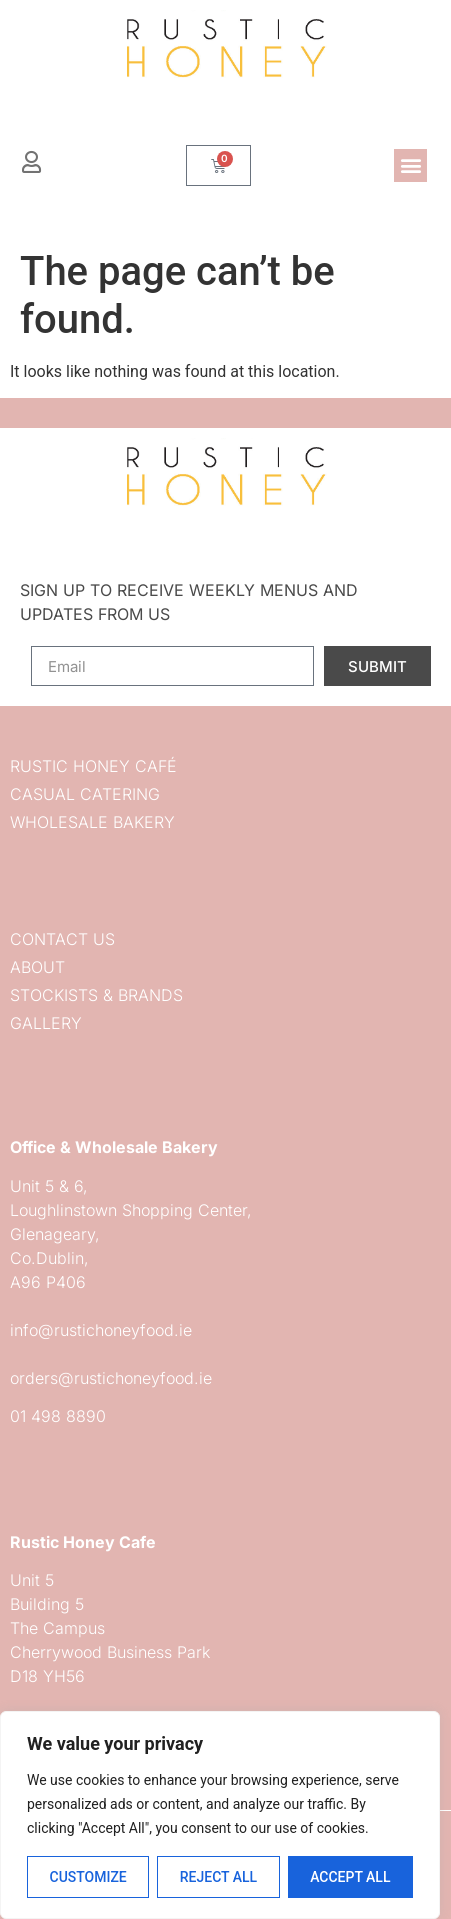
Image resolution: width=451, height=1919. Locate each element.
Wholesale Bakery (92, 822)
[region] (220, 1815)
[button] (410, 165)
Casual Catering (85, 794)
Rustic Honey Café (93, 766)
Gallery (46, 1023)
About (37, 967)
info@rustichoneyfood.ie (101, 1330)
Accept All (350, 1877)
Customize (87, 1877)
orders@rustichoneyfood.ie (111, 1378)
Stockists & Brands (96, 995)
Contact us (62, 939)
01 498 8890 (58, 1416)
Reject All (218, 1877)
